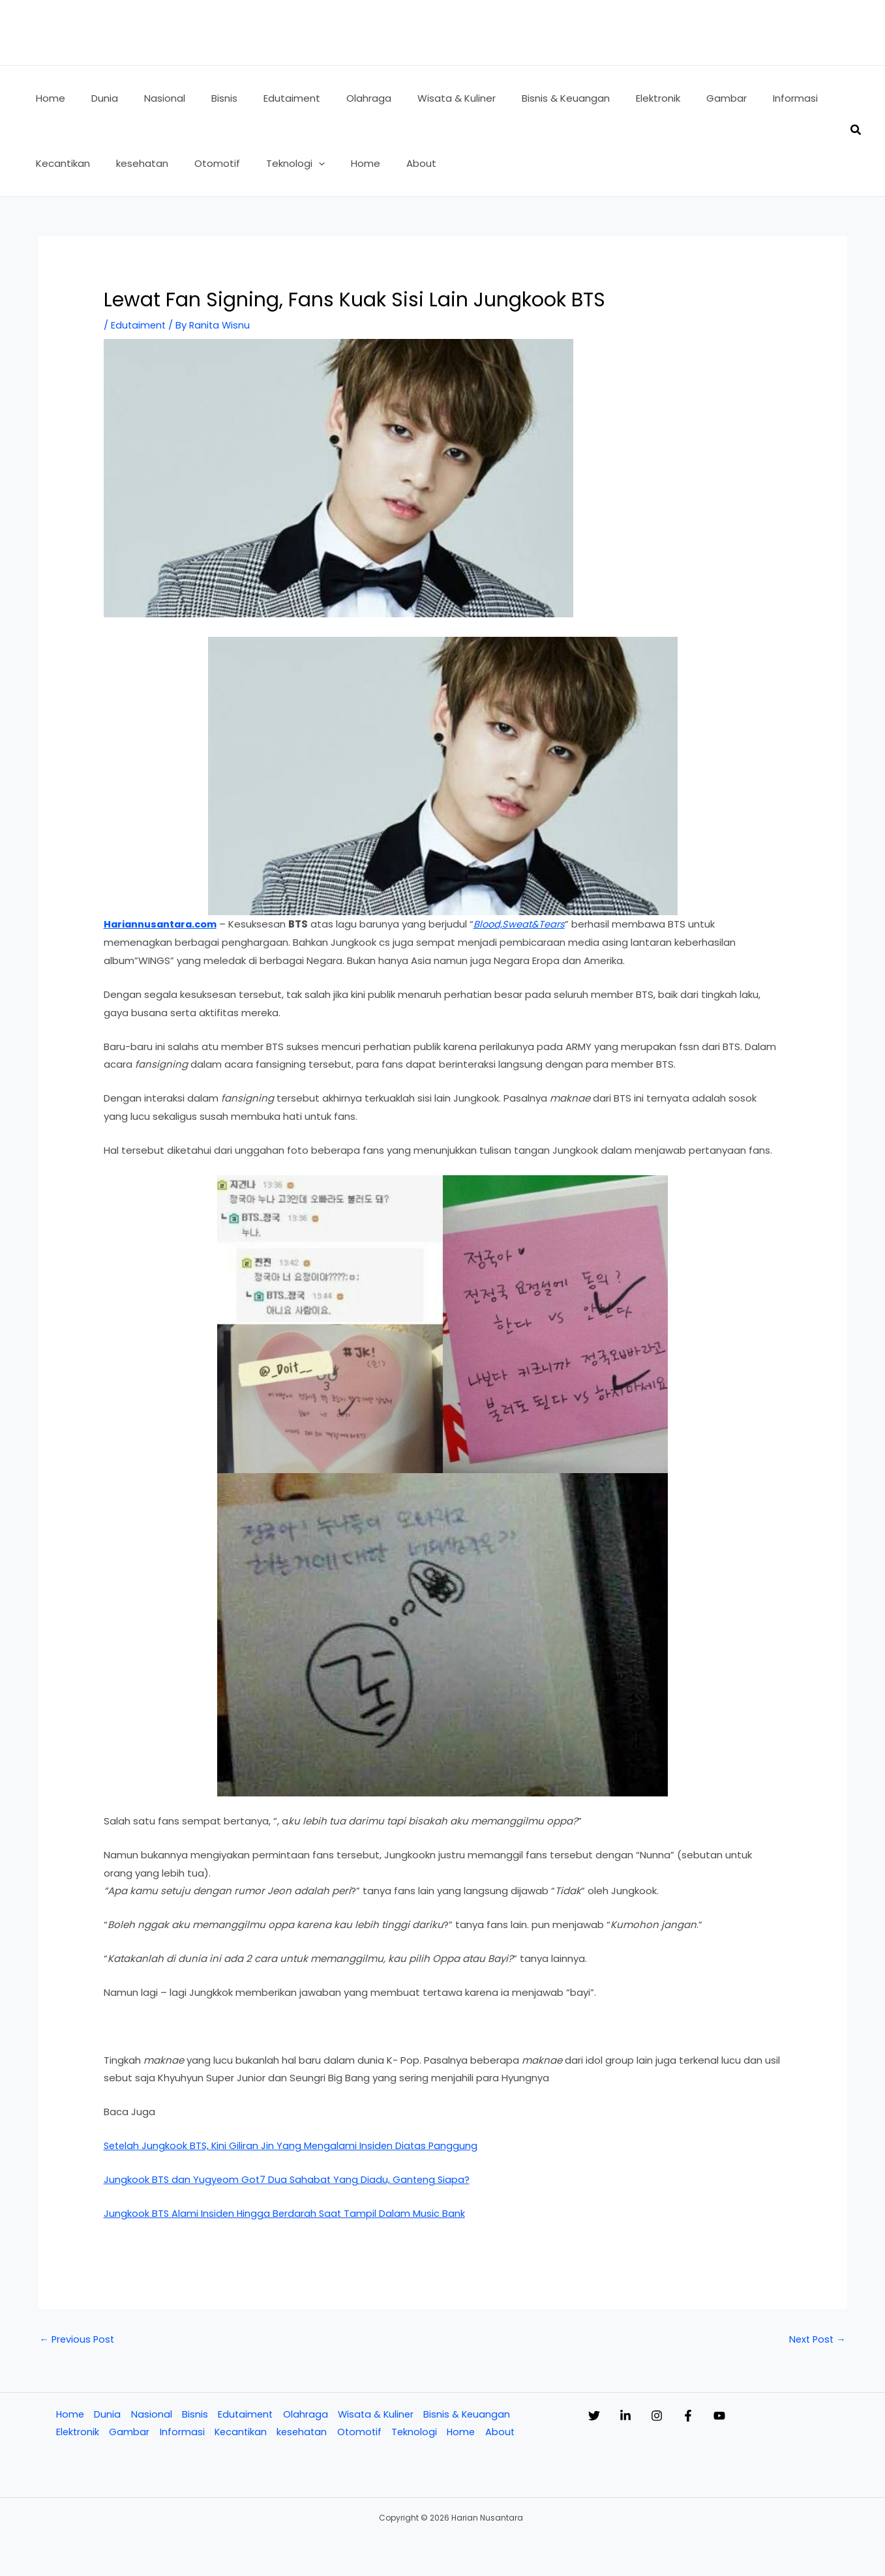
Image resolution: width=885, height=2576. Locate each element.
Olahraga (306, 2415)
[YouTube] (771, 2416)
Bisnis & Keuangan (471, 2415)
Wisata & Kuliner (377, 2415)
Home (69, 2415)
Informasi (181, 2433)
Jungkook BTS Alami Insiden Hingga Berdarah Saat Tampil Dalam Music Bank (286, 2212)
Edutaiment (139, 325)
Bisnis (194, 2415)
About (505, 2433)
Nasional (151, 2415)
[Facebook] (727, 2416)
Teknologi (418, 2433)
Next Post (816, 2339)
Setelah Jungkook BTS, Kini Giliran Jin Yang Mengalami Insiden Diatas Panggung (294, 2145)
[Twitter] (594, 2416)
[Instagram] (683, 2416)
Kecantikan (241, 2433)
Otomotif (362, 2433)
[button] (222, 163)
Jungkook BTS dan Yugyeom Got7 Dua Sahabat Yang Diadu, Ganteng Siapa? (289, 2179)
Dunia (107, 2415)
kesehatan (304, 2433)
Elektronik (77, 2433)
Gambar (129, 2433)
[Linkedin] (638, 2416)
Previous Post (78, 2339)
